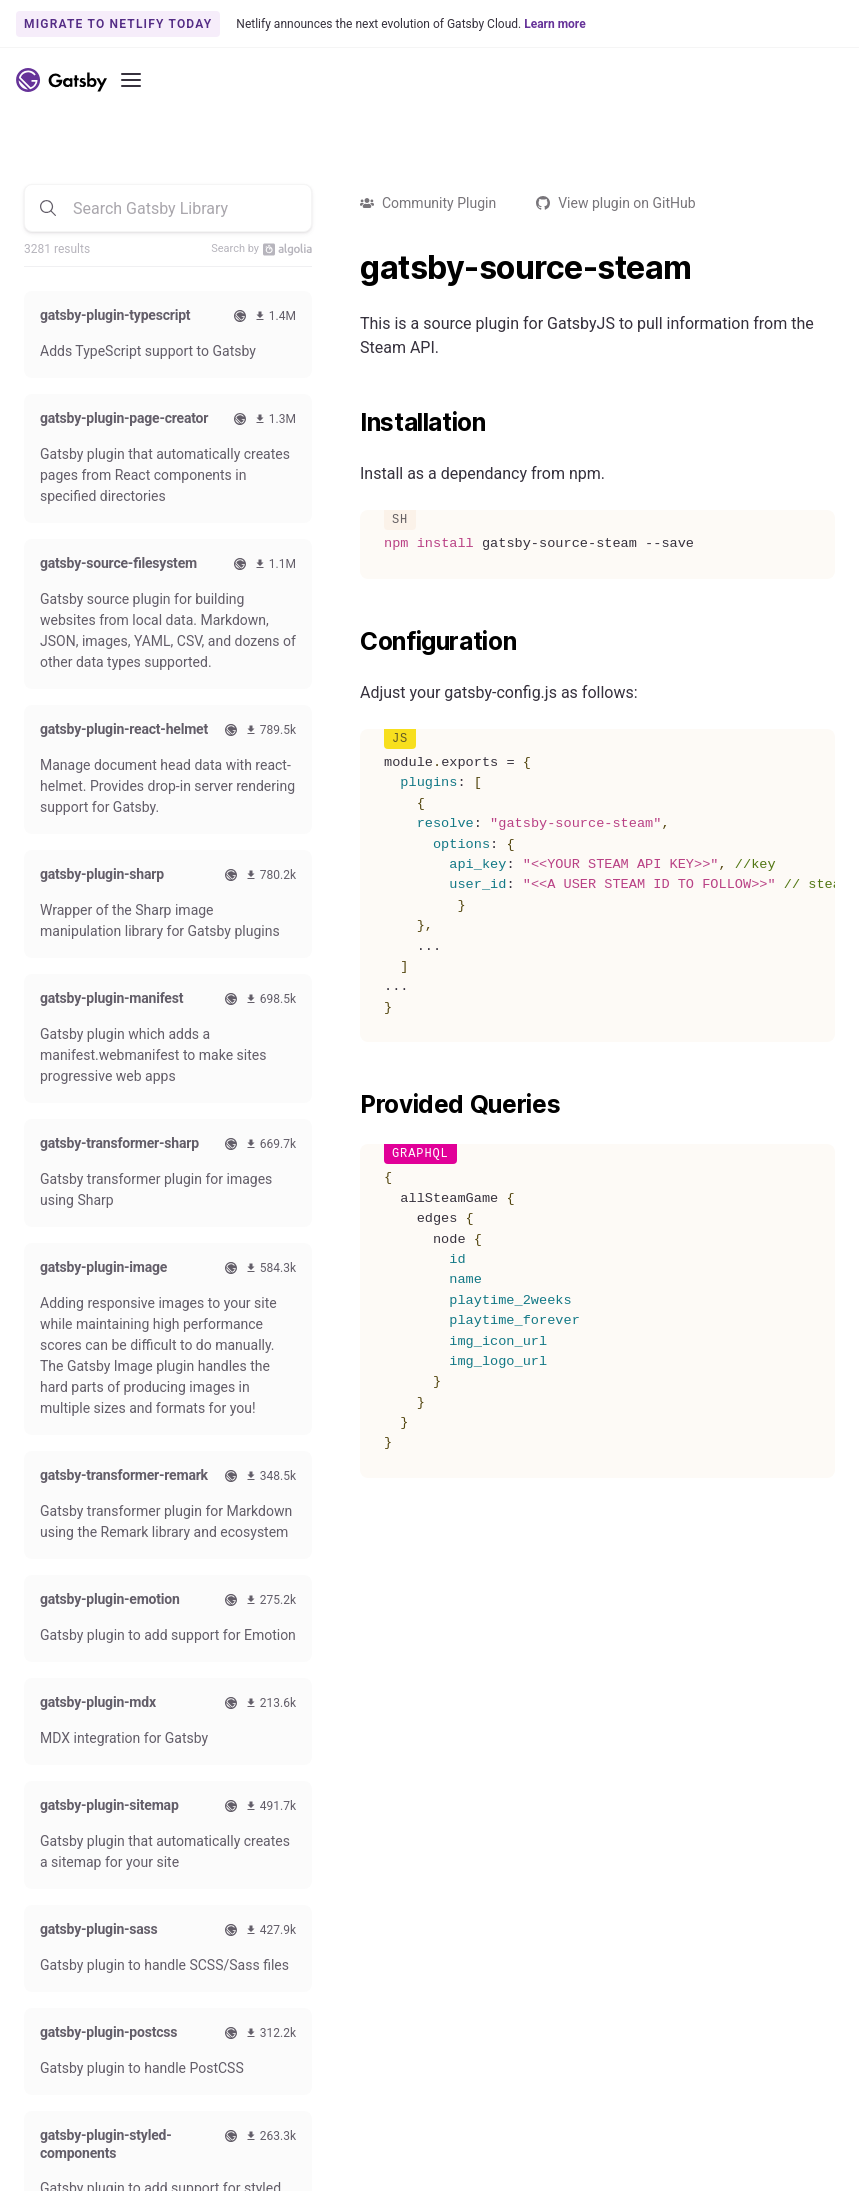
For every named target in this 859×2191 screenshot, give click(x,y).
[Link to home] (61, 80)
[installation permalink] (350, 423)
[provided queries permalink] (350, 1105)
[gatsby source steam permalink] (350, 268)
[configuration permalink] (350, 642)
